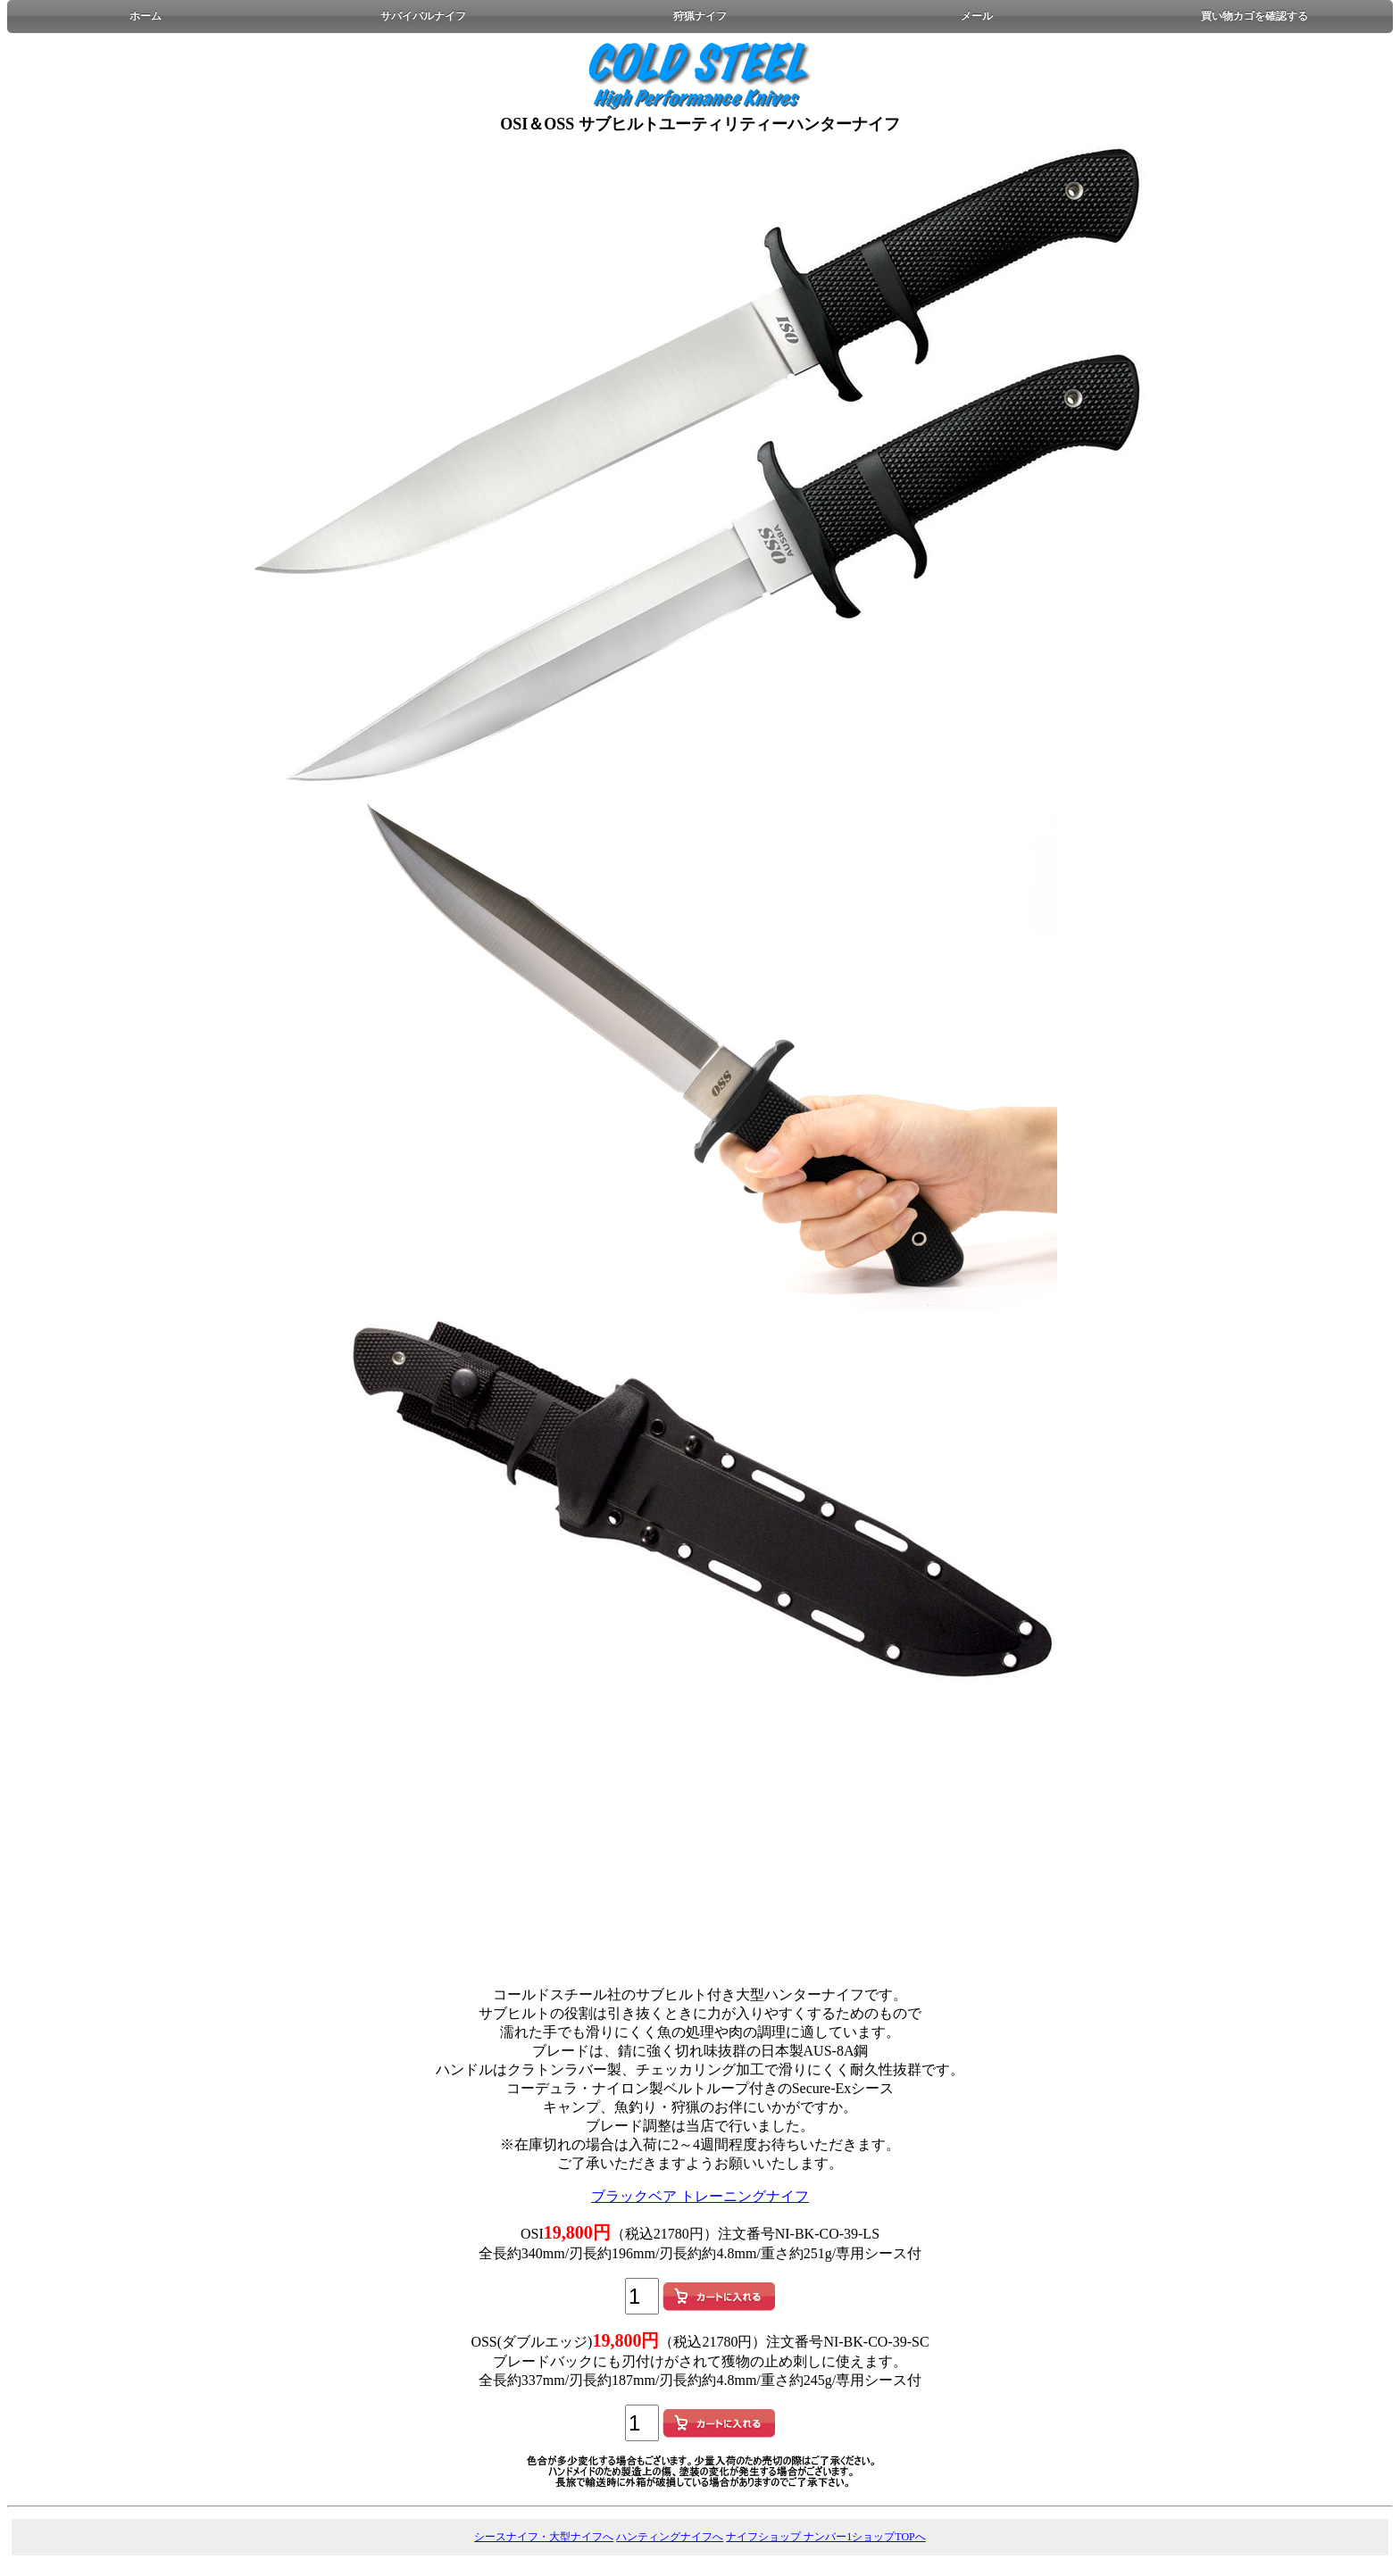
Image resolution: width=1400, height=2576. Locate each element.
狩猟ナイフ (700, 16)
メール (977, 16)
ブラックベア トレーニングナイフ (700, 2196)
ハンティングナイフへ (669, 2536)
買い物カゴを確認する (1254, 16)
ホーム (145, 16)
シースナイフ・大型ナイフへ (543, 2536)
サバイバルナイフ (423, 16)
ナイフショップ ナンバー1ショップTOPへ (825, 2536)
